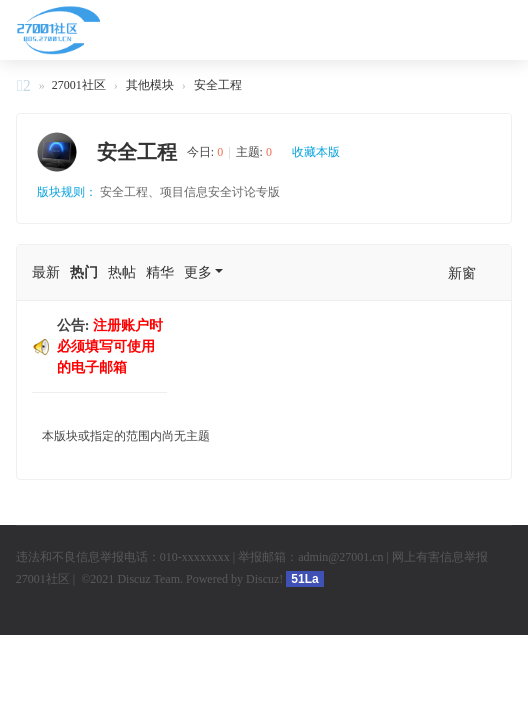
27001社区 (24, 88)
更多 (198, 272)
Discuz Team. (151, 579)
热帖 (122, 272)
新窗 (462, 273)
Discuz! (264, 579)
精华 (160, 272)
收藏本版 (316, 152)
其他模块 (150, 85)
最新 (46, 272)
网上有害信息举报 (440, 557)
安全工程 (218, 85)
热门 (84, 272)
